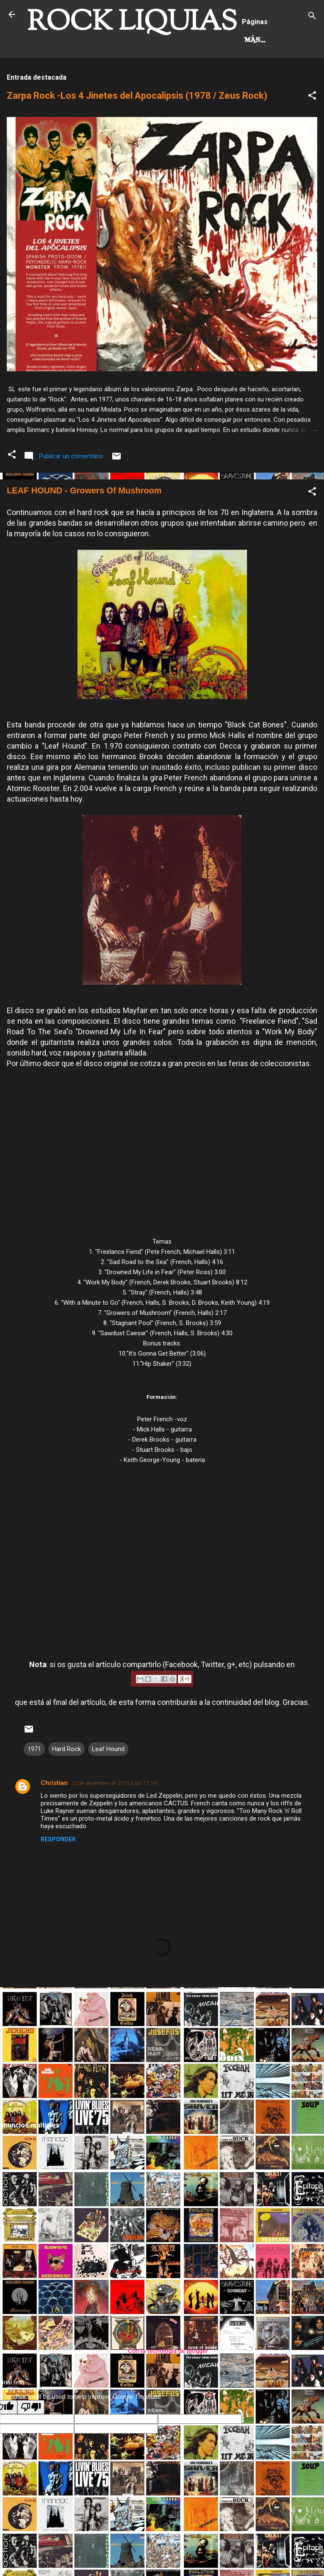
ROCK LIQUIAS (132, 23)
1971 (34, 1784)
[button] (312, 132)
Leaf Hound (108, 1784)
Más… (105, 76)
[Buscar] (312, 17)
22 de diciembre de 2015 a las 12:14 (113, 1818)
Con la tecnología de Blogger (162, 2386)
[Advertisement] (162, 2088)
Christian (54, 1818)
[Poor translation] (30, 2442)
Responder (58, 1874)
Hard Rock (56, 76)
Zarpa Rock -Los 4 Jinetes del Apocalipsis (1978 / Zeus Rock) (137, 131)
